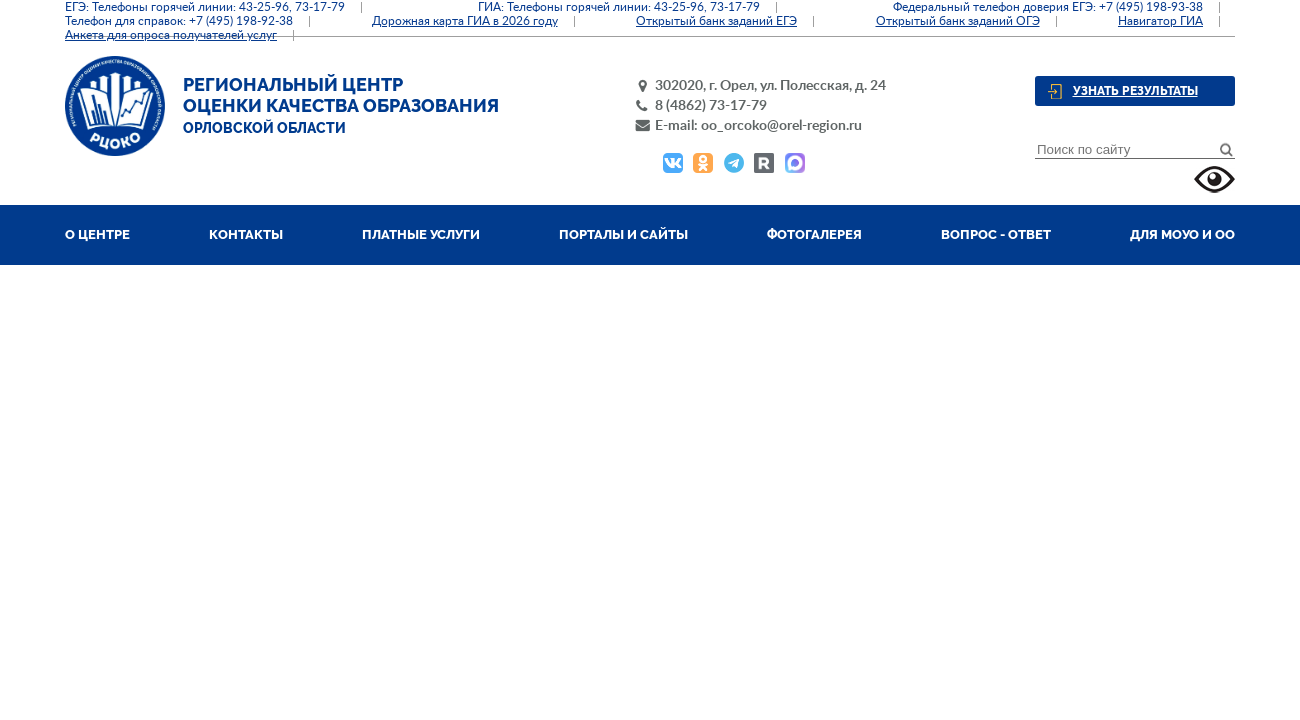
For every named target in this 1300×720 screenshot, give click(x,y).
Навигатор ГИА (1160, 21)
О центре (97, 234)
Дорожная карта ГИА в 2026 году (465, 21)
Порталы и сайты (623, 234)
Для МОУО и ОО (1182, 234)
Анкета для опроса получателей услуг (171, 35)
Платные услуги (421, 234)
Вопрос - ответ (996, 234)
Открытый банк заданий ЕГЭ (716, 21)
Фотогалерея (814, 234)
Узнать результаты (1135, 91)
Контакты (246, 234)
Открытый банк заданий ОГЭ (958, 21)
